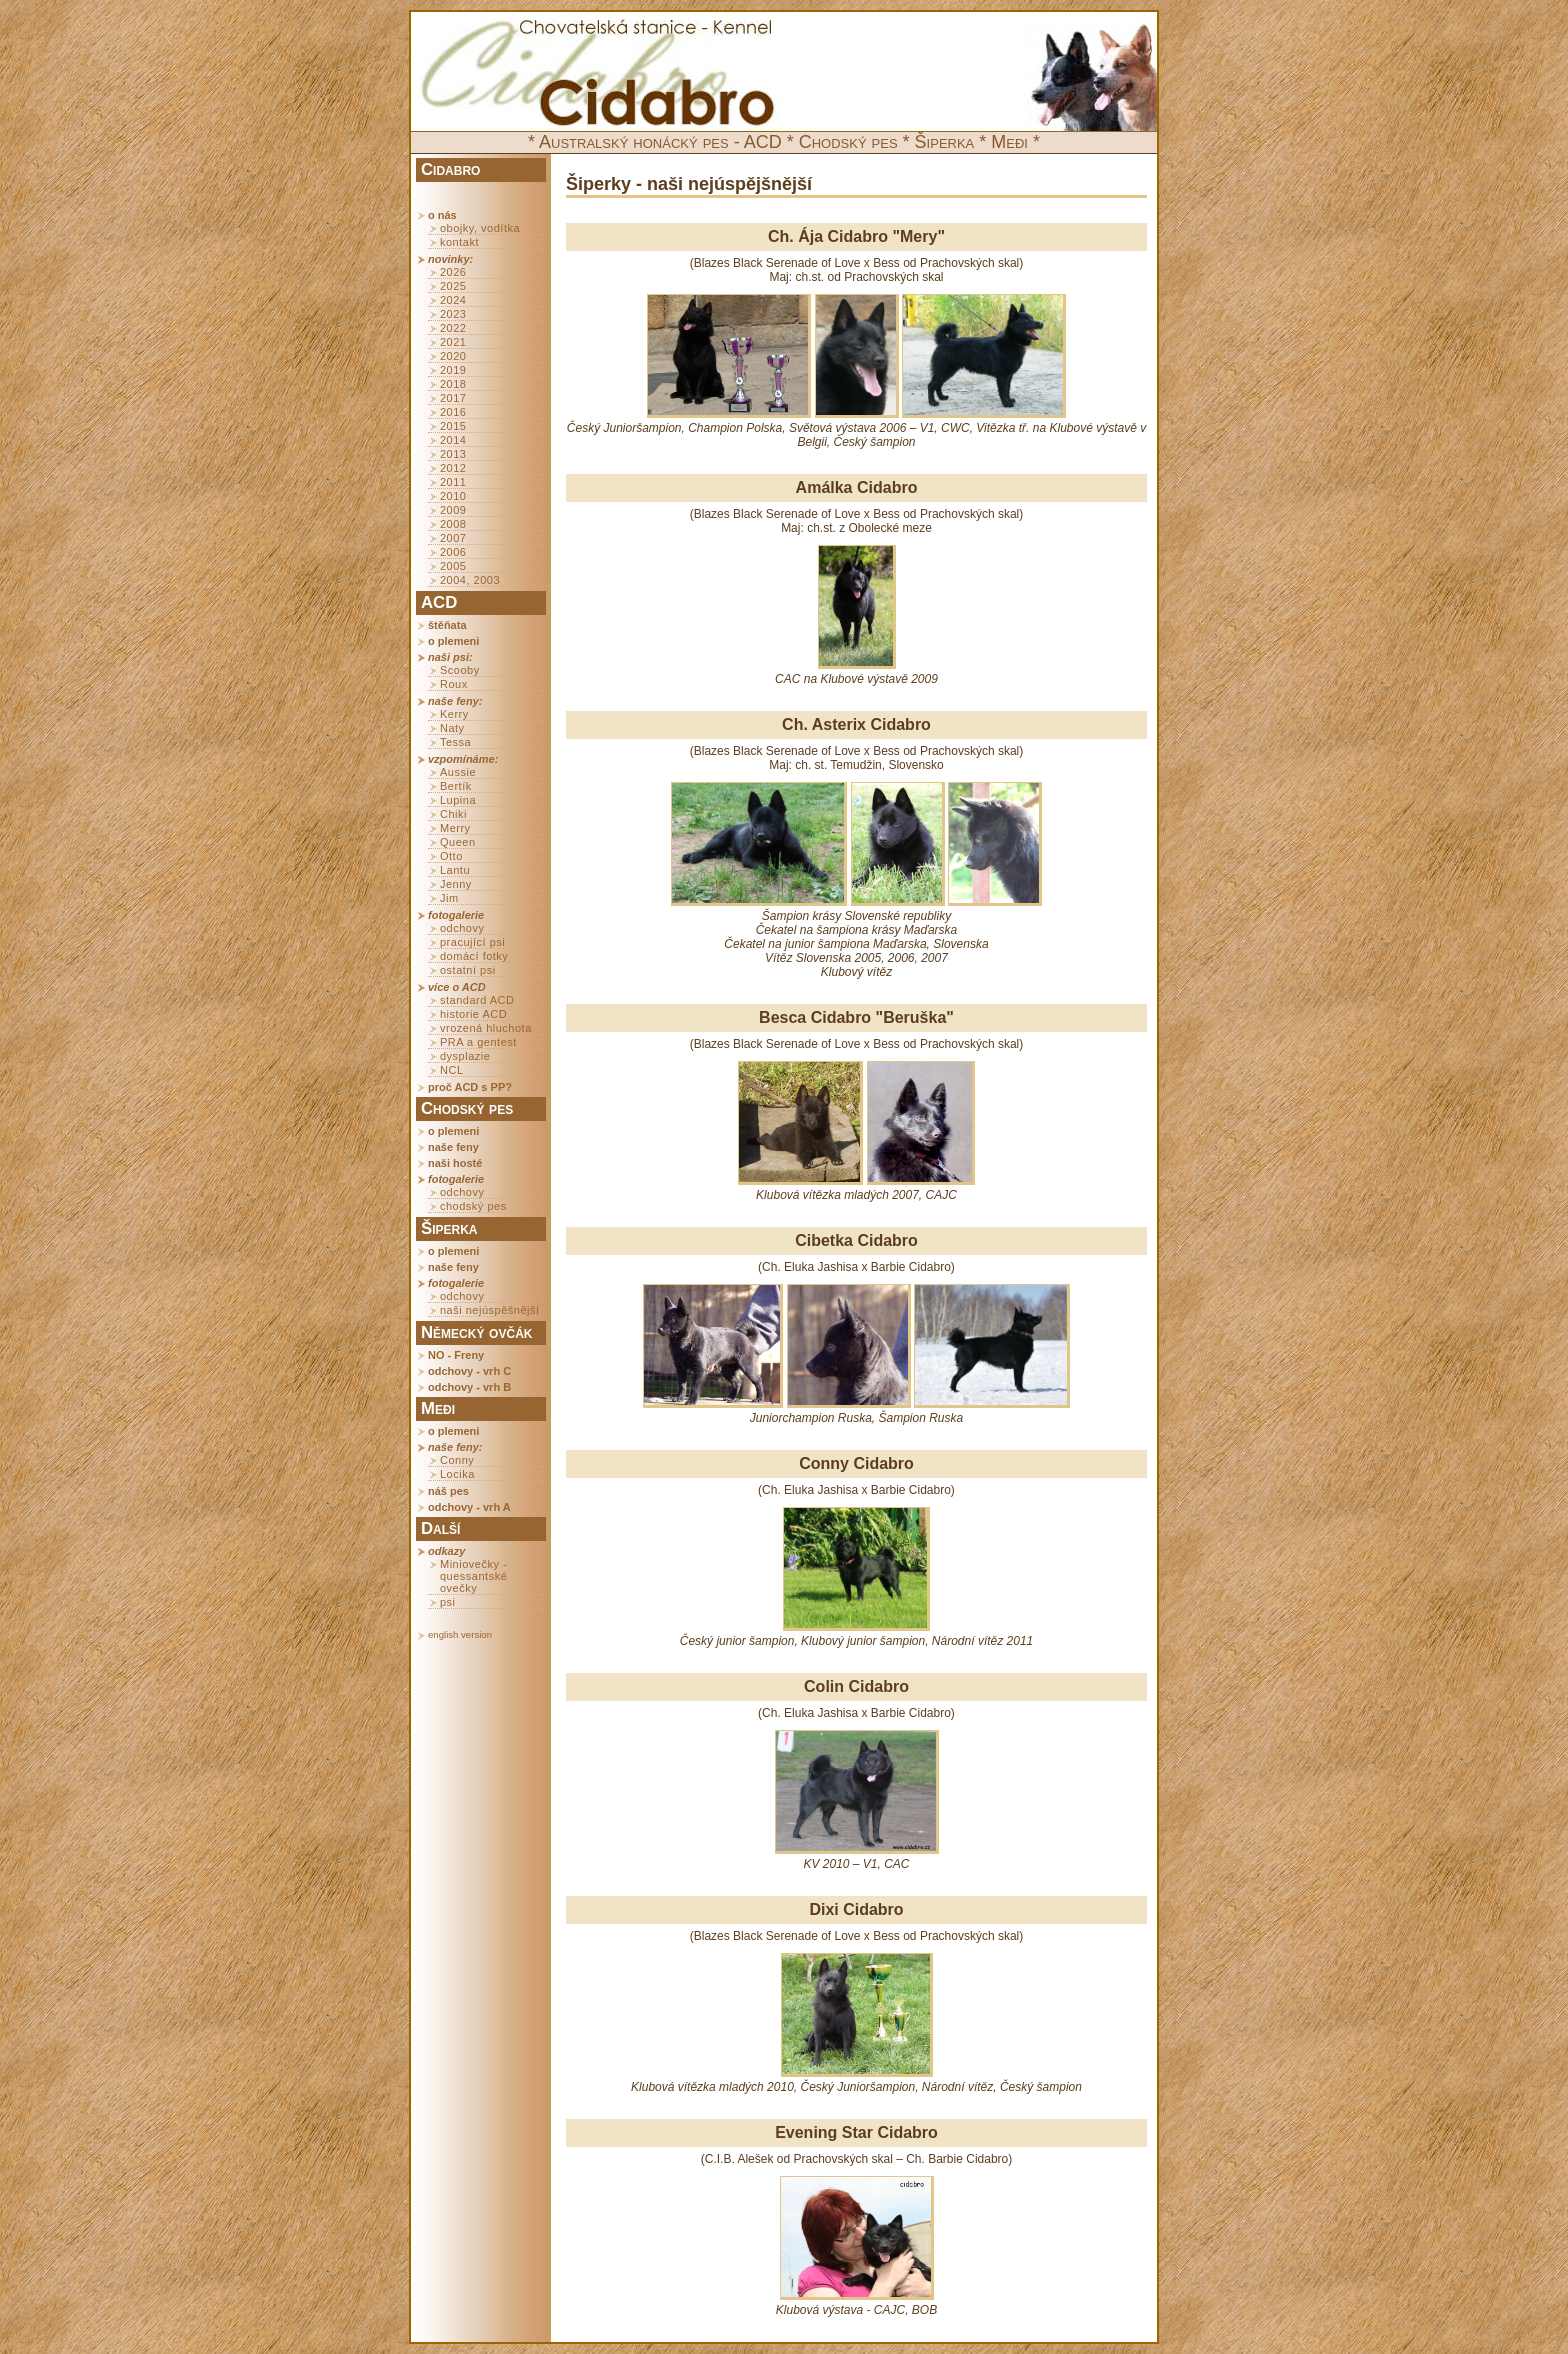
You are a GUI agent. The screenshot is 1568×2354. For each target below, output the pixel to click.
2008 (453, 524)
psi (448, 1602)
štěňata (447, 625)
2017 (453, 398)
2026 (453, 272)
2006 (453, 552)
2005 (453, 566)
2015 (453, 426)
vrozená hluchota (486, 1028)
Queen (458, 842)
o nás (442, 215)
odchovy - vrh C (469, 1371)
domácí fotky (474, 956)
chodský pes (473, 1206)
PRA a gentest (478, 1042)
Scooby (460, 670)
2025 (453, 286)
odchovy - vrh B (469, 1387)
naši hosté (455, 1163)
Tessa (455, 742)
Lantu (455, 870)
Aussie (458, 772)
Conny (457, 1460)
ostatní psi (468, 970)
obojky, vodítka (480, 228)
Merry (455, 828)
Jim (449, 898)
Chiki (453, 814)
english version (460, 1634)
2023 (453, 314)
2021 (453, 342)
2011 (453, 482)
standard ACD (477, 1000)
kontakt (459, 242)
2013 (453, 454)
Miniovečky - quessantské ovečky (473, 1576)
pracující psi (472, 942)
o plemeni (453, 641)
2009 (453, 510)
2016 (453, 412)
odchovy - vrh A (469, 1507)
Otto (451, 856)
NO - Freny (456, 1355)
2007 (453, 538)
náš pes (448, 1491)
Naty (452, 728)
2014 (453, 440)
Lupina (458, 800)
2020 (453, 356)
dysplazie (465, 1056)
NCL (452, 1070)
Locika (457, 1474)
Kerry (454, 714)
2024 (453, 300)
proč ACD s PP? (470, 1087)
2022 (453, 328)
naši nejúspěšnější (490, 1310)
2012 (453, 468)
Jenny (456, 884)
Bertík (456, 786)
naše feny (453, 1147)
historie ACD (473, 1014)
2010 (453, 496)
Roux (454, 684)
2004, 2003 (470, 580)
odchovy (462, 928)
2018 (453, 384)
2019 (453, 370)
